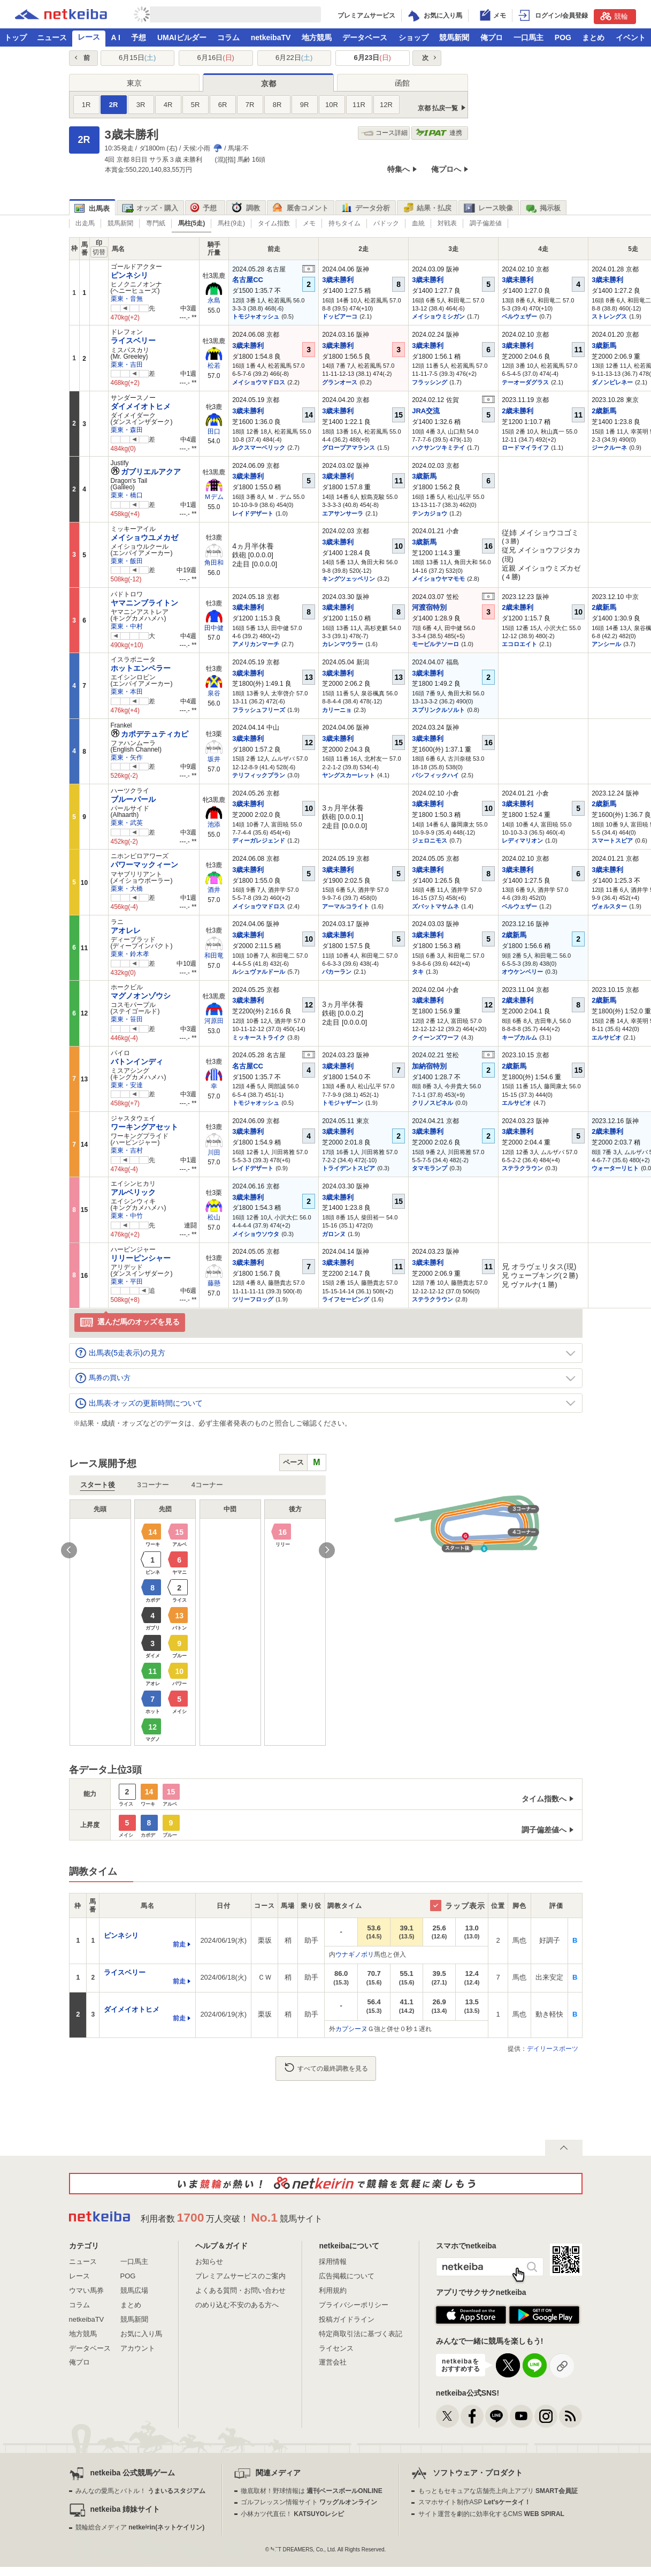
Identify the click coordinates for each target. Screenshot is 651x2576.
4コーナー (207, 1485)
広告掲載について (346, 2276)
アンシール (606, 644)
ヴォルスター (609, 906)
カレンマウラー (342, 644)
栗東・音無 (127, 298)
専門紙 (155, 223)
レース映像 (488, 208)
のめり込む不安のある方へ (237, 2305)
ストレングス (609, 316)
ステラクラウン (522, 1168)
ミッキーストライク (258, 1037)
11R (359, 105)
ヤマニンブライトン (144, 602)
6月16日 (215, 58)
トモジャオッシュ (255, 316)
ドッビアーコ (339, 316)
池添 (214, 824)
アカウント (137, 2348)
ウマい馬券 (86, 2290)
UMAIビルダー (181, 37)
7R (250, 105)
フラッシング (429, 382)
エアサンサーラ (342, 513)
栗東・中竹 (127, 1215)
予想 (138, 37)
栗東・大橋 (127, 888)
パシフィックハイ (435, 775)
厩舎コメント (300, 208)
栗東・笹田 (127, 1019)
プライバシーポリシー (353, 2305)
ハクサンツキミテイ (438, 447)
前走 (179, 1944)
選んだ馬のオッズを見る (130, 1322)
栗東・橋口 (127, 495)
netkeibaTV (271, 37)
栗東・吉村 (127, 1150)
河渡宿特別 (429, 607)
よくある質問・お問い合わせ (240, 2290)
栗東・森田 (127, 430)
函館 (402, 83)
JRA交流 (426, 411)
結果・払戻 (426, 208)
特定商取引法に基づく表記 (360, 2334)
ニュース (52, 37)
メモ (309, 223)
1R (86, 105)
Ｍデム (214, 497)
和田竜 (214, 955)
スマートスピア (612, 840)
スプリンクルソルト (438, 710)
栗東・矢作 (127, 757)
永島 (214, 300)
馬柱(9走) (231, 223)
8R (277, 105)
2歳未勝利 (517, 411)
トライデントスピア (348, 1168)
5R (195, 105)
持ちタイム (344, 223)
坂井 (214, 759)
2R (113, 105)
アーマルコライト (345, 906)
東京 (134, 83)
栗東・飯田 (127, 561)
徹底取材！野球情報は (311, 2491)
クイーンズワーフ (435, 1037)
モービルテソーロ (435, 644)
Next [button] (327, 1550)
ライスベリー (133, 340)
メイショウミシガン (438, 316)
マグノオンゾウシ (141, 995)
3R (140, 105)
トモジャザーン (342, 1103)
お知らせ (209, 2261)
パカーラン (336, 971)
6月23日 (372, 58)
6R (222, 105)
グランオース (339, 382)
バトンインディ (137, 1061)
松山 (214, 1217)
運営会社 (333, 2362)
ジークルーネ (609, 447)
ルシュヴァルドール (258, 971)
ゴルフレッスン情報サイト (309, 2502)
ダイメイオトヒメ (141, 406)
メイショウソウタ (255, 1234)
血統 (418, 223)
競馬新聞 (454, 37)
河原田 (214, 1021)
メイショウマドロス (258, 382)
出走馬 (85, 223)
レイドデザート (252, 513)
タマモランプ (429, 1168)
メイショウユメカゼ (144, 537)
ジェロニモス (429, 840)
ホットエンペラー (141, 668)
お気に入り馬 (141, 2334)
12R (386, 105)
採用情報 (333, 2261)
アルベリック (133, 1192)
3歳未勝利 (338, 280)
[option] (198, 1622)
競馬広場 (134, 2290)
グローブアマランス (348, 447)
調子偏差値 (486, 223)
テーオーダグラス (525, 382)
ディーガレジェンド (258, 840)
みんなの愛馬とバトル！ (140, 2491)
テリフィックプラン (258, 775)
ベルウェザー (519, 316)
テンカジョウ (429, 513)
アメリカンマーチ (255, 644)
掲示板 (543, 208)
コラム (228, 37)
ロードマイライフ (525, 447)
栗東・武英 (127, 823)
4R (168, 105)
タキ (418, 971)
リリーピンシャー (141, 1258)
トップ (15, 37)
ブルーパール (133, 799)
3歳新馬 (604, 346)
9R (304, 105)
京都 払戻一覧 (438, 108)
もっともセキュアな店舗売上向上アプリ (498, 2491)
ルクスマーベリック (258, 447)
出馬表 (92, 208)
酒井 (214, 889)
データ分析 (365, 208)
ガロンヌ (334, 1234)
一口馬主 (528, 37)
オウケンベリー (522, 971)
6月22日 (293, 58)
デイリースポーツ (552, 2048)
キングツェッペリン (348, 578)
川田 (214, 1152)
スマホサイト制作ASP (474, 2502)
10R (331, 105)
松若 (214, 365)
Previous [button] (69, 1550)
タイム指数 (274, 223)
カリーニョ (336, 710)
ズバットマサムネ (435, 906)
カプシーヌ (351, 2029)
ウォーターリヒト (615, 1168)
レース (89, 37)
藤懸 (214, 1283)
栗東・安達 (127, 1085)
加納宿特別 (429, 1066)
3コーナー (153, 1485)
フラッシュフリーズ (258, 710)
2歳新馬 (604, 411)
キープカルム (519, 1037)
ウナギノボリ (354, 1954)
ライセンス (336, 2348)
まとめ (593, 37)
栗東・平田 (127, 1281)
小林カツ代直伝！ (292, 2514)
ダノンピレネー (612, 382)
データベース (364, 37)
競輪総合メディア (139, 2527)
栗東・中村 (127, 626)
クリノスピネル (432, 1103)
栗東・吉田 (127, 364)
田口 (214, 431)
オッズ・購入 (150, 208)
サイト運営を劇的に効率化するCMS (491, 2514)
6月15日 (137, 58)
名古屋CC (247, 280)
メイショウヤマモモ (438, 578)
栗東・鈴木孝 (130, 954)
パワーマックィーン (144, 864)
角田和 (214, 562)
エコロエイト (519, 644)
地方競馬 (317, 37)
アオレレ (126, 930)
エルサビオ (606, 1037)
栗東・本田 (127, 691)
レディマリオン (522, 840)
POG (563, 37)
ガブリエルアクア (146, 471)
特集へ (398, 169)
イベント (631, 37)
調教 (246, 208)
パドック (386, 223)
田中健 (214, 628)
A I (115, 37)
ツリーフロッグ (252, 1299)
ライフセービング (345, 1299)
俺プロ (491, 37)
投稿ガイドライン (346, 2319)
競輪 (614, 16)
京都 (268, 83)
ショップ (413, 37)
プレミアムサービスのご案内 (240, 2276)
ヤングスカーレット (348, 775)
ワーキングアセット (144, 1127)
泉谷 (214, 693)
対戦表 (447, 223)
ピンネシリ (129, 275)
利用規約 (333, 2290)
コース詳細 (384, 133)
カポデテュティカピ (149, 734)
